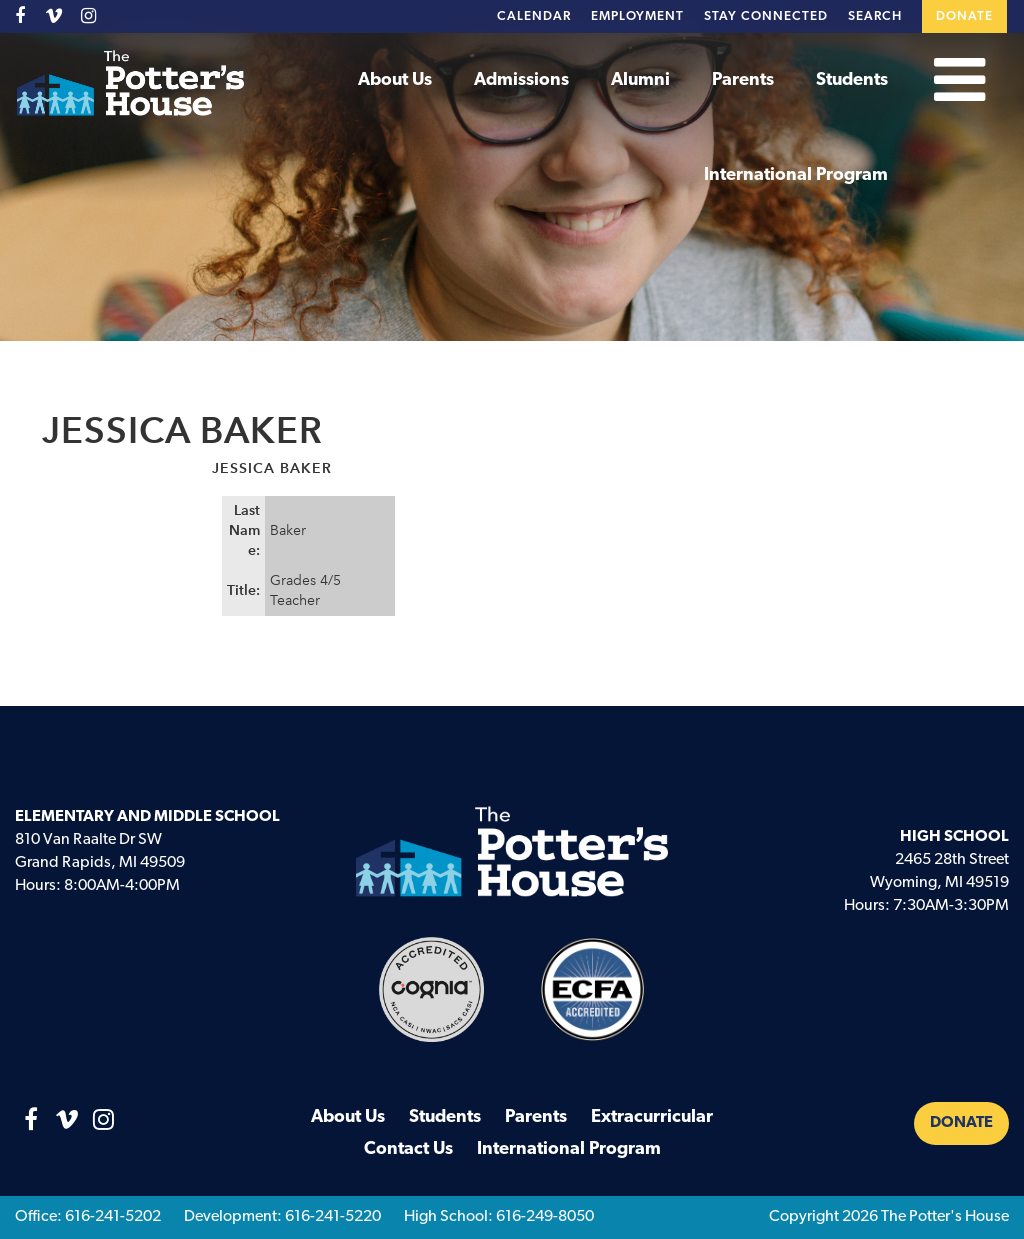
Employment (637, 16)
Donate (964, 16)
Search (875, 16)
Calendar (534, 16)
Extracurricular (652, 1117)
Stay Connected (766, 16)
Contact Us (408, 1149)
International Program (796, 175)
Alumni (640, 80)
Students (852, 80)
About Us (395, 80)
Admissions (521, 80)
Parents (743, 80)
